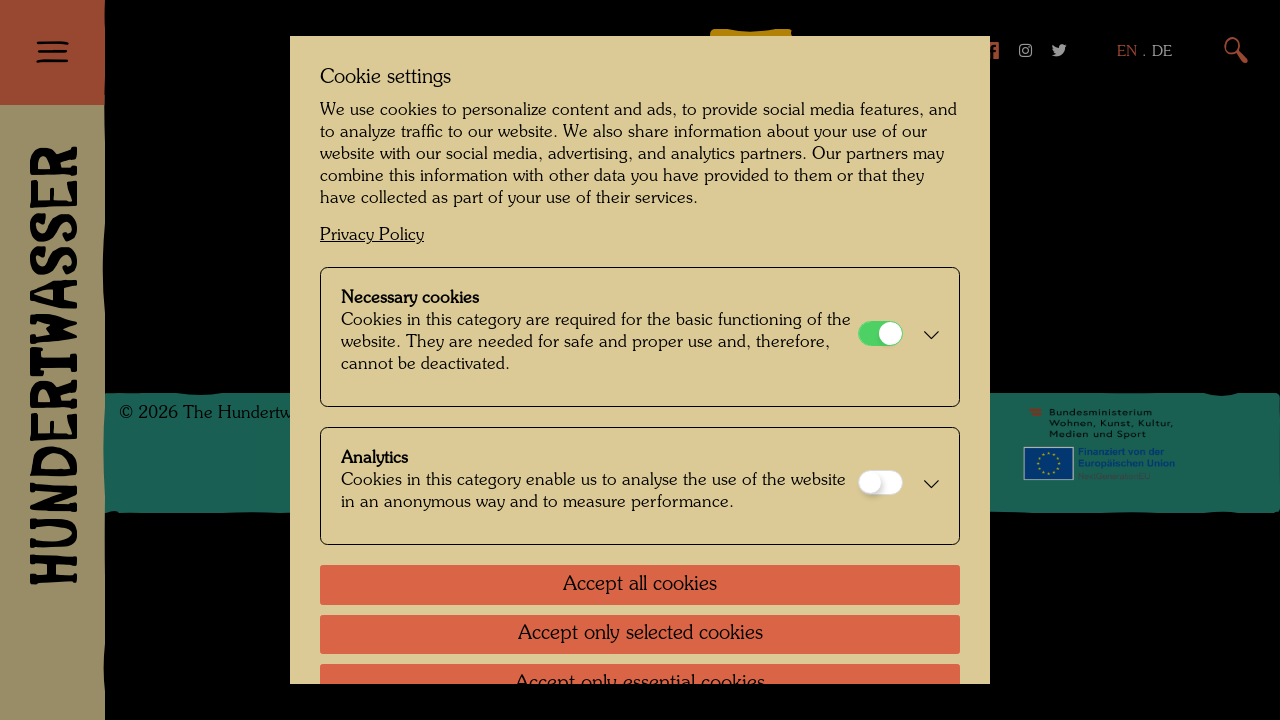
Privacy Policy (372, 235)
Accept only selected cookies (640, 634)
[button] (926, 337)
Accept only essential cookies (640, 684)
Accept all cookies (640, 585)
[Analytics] (880, 482)
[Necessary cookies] (880, 333)
